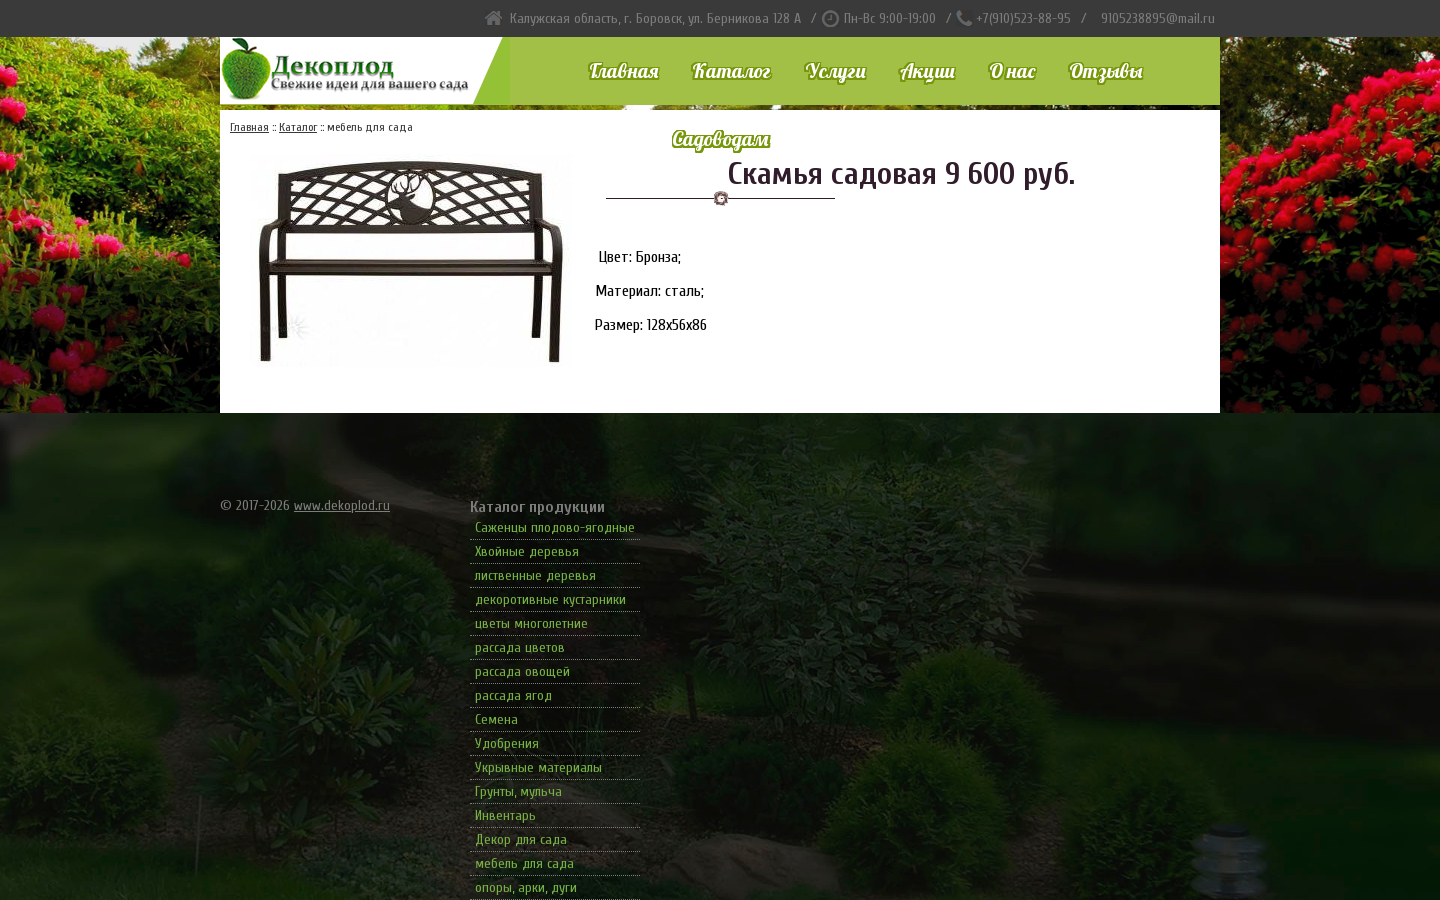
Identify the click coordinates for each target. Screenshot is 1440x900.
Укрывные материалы (538, 767)
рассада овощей (522, 671)
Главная (623, 70)
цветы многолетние (531, 623)
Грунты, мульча (518, 791)
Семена (496, 719)
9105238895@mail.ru (1158, 18)
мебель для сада (524, 863)
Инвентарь (505, 815)
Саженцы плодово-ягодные (555, 527)
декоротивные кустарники (550, 599)
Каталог (731, 70)
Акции (927, 70)
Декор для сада (521, 839)
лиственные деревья (535, 575)
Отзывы (1105, 70)
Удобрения (507, 743)
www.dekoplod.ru (342, 505)
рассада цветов (520, 647)
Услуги (835, 70)
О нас (1012, 70)
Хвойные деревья (527, 551)
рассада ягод (513, 695)
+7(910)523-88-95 (1023, 18)
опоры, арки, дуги (526, 887)
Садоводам (720, 138)
